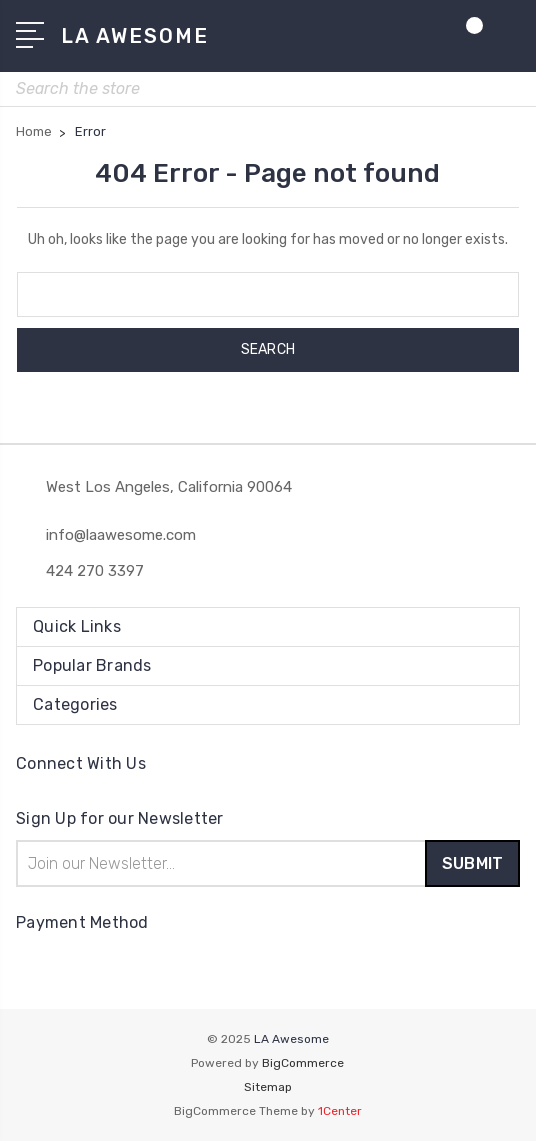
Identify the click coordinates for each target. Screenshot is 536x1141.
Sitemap (268, 1087)
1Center (340, 1111)
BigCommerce (303, 1063)
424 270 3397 (95, 571)
